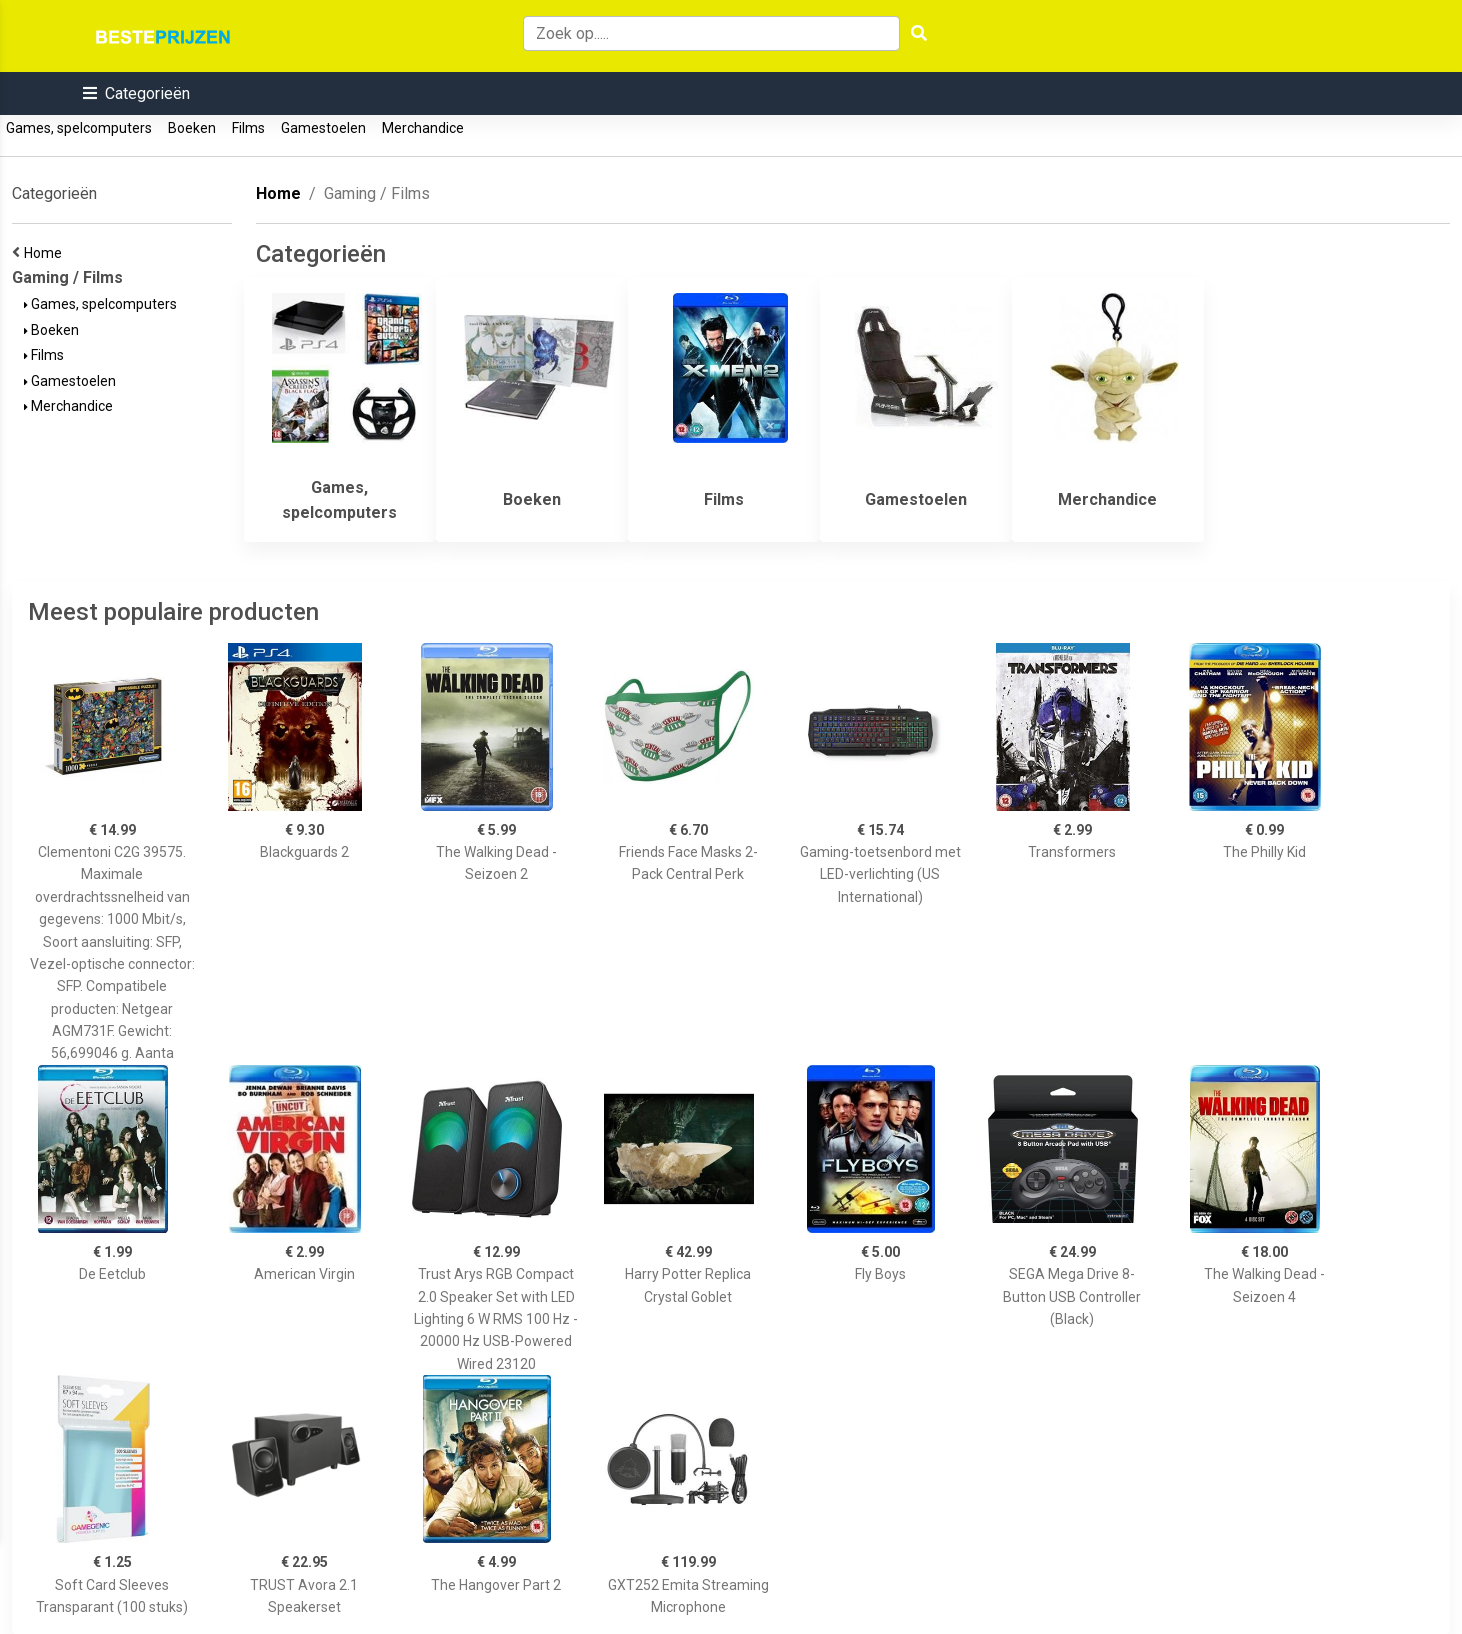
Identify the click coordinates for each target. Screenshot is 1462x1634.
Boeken (192, 128)
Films (248, 128)
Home (46, 253)
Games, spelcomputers (79, 128)
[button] (136, 93)
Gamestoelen (323, 128)
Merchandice (423, 128)
